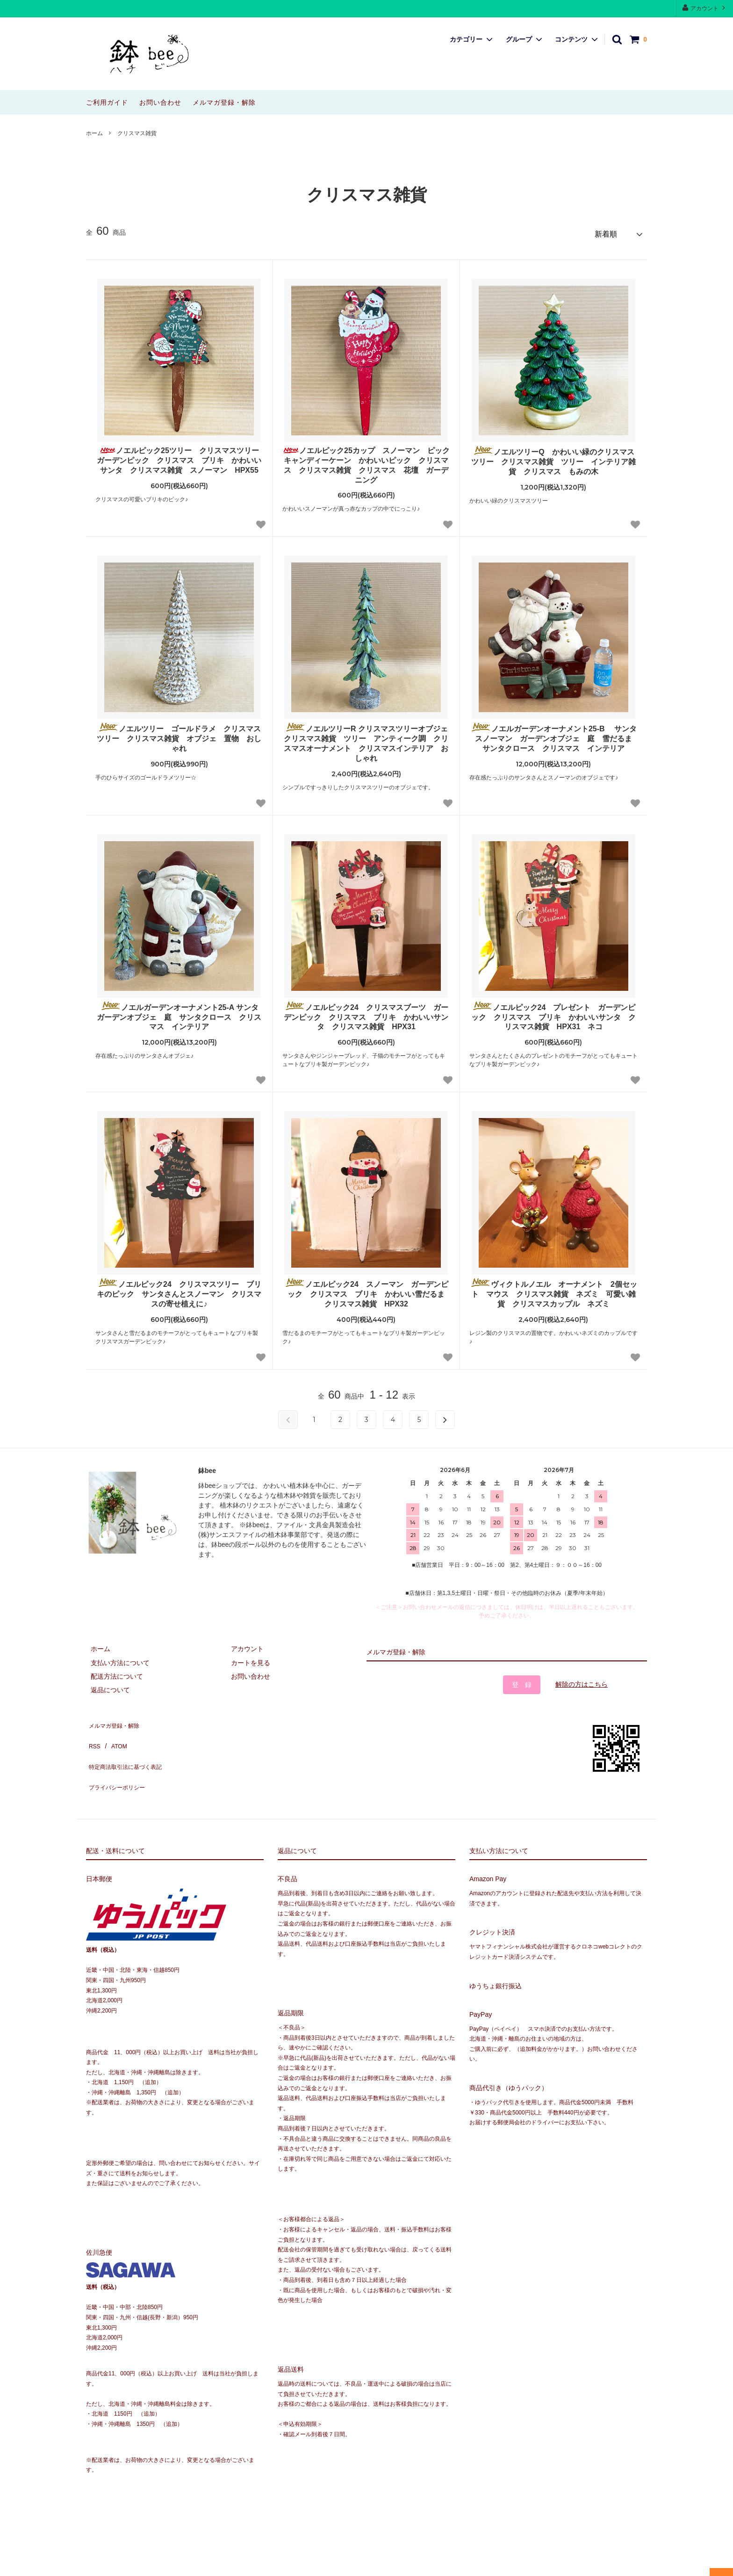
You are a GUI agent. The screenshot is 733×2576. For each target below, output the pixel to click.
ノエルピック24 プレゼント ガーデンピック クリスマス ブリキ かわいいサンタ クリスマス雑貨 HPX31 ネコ (553, 1012)
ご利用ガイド (107, 102)
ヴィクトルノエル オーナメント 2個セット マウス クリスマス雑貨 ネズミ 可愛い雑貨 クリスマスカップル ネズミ (554, 1289)
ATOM (114, 1732)
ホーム (94, 133)
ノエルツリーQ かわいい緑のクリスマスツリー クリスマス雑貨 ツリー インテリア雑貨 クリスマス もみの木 (553, 456)
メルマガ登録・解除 (224, 102)
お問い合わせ (160, 102)
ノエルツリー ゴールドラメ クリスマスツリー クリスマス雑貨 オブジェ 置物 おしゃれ (179, 734)
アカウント (705, 8)
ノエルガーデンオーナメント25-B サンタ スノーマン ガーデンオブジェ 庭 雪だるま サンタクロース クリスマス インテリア (554, 734)
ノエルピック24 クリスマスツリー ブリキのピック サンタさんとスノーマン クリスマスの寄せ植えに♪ (179, 1289)
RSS (93, 1732)
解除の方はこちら (581, 1680)
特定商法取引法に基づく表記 (128, 1745)
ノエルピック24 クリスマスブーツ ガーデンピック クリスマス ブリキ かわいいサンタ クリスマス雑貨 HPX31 (366, 1012)
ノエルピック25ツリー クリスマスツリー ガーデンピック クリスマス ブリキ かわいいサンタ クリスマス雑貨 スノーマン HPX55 (180, 456)
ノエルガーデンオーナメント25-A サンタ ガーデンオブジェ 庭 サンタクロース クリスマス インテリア (180, 1012)
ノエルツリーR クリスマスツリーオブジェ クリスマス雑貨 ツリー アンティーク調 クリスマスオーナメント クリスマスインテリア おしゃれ (367, 738)
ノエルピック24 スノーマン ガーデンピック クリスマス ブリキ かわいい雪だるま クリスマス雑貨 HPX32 (367, 1289)
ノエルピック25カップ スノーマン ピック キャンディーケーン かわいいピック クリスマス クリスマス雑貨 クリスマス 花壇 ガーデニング (366, 460)
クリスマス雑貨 (137, 133)
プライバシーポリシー (118, 1759)
